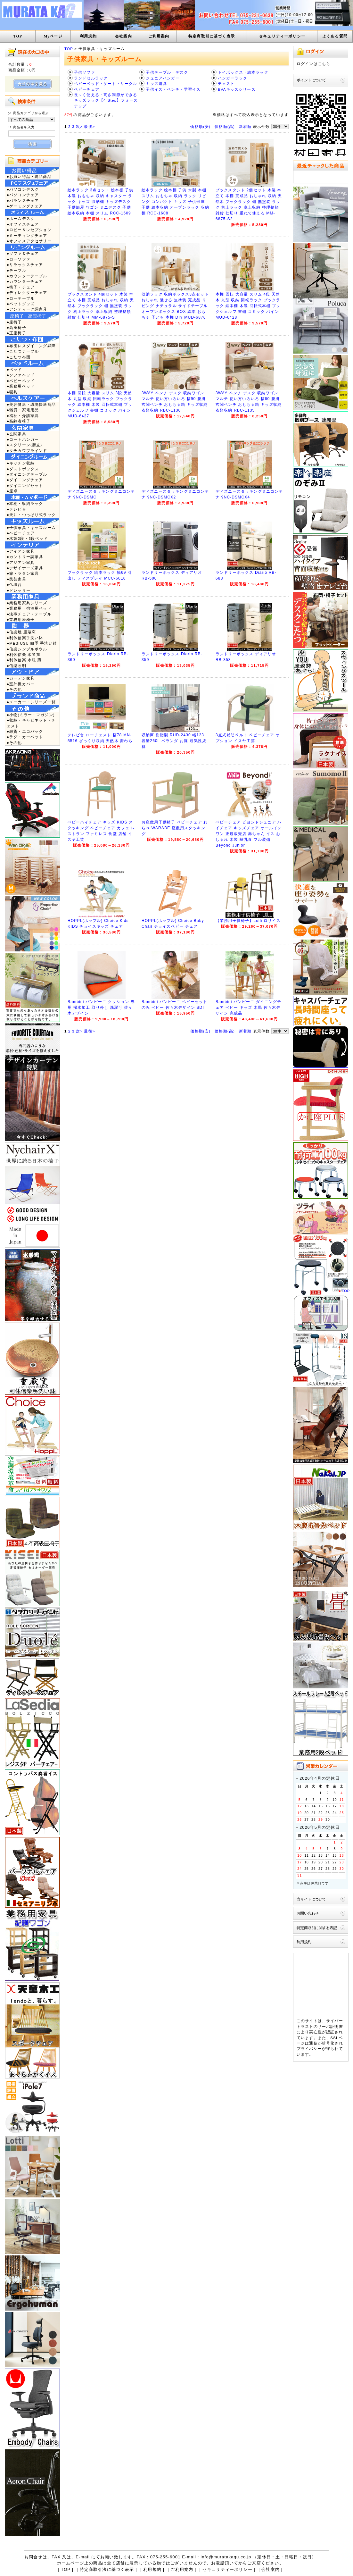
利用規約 (88, 36)
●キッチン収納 (21, 463)
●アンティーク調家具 (27, 309)
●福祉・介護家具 (23, 416)
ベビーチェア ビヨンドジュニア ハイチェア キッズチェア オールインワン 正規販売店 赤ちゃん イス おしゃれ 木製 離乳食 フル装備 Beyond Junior (249, 834)
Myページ (53, 36)
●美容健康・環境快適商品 (31, 404)
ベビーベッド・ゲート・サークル (105, 83)
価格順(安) (200, 126)
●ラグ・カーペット (25, 737)
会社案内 (123, 36)
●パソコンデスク (23, 189)
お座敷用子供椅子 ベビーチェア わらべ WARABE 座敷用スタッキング (175, 828)
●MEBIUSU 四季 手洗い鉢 (32, 643)
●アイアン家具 (21, 551)
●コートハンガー (23, 439)
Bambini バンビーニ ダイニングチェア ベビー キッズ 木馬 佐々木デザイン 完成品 (248, 1007)
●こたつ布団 (18, 357)
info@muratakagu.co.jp (226, 2557)
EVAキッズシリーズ (237, 89)
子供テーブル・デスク (167, 72)
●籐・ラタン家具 (23, 573)
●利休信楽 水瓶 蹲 (24, 660)
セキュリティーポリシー (282, 36)
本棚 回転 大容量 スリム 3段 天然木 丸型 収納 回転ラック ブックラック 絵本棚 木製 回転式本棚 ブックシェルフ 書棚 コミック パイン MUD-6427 (100, 404)
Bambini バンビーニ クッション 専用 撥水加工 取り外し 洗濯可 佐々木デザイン (101, 1007)
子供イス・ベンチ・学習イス (173, 89)
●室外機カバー (21, 684)
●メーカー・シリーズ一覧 (31, 702)
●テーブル (16, 270)
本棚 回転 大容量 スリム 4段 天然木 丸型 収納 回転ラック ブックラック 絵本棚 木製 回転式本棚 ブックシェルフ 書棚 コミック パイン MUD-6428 (248, 306)
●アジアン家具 (21, 562)
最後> (89, 126)
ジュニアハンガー (162, 78)
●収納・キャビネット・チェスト (31, 723)
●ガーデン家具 (21, 678)
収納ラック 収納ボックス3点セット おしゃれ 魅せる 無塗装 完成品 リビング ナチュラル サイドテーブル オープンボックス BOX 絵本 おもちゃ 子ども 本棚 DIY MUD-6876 (175, 306)
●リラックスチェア (25, 265)
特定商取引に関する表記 (317, 1928)
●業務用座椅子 (21, 619)
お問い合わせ (308, 1913)
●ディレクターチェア (27, 292)
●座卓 (12, 491)
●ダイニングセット (25, 485)
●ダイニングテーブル (27, 474)
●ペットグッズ (21, 304)
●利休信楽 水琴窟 (23, 654)
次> (79, 126)
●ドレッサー (18, 590)
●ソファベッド (21, 375)
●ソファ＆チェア (23, 253)
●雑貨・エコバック (25, 731)
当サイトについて (311, 1899)
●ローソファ (18, 259)
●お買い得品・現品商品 (29, 176)
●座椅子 (14, 322)
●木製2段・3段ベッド (27, 538)
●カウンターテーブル (27, 276)
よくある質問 (335, 36)
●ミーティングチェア (27, 235)
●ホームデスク (21, 218)
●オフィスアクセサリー (29, 241)
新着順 (245, 126)
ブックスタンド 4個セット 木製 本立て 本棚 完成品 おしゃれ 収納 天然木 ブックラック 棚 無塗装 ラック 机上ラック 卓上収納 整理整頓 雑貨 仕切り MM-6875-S (101, 306)
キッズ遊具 (156, 83)
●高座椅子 (16, 327)
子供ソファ (84, 72)
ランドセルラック (91, 78)
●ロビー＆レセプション (29, 230)
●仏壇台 (14, 584)
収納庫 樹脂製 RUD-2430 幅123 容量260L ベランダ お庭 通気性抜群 (174, 741)
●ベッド (14, 369)
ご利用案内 (158, 36)
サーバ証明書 (330, 2026)
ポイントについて (311, 80)
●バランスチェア (23, 200)
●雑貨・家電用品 (23, 410)
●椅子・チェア (21, 287)
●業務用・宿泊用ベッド (29, 608)
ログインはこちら (313, 64)
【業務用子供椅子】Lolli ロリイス (248, 920)
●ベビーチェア (21, 533)
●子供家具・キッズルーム (31, 527)
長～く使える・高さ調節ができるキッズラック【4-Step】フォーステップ (106, 100)
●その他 (14, 689)
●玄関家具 (16, 434)
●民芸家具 (16, 579)
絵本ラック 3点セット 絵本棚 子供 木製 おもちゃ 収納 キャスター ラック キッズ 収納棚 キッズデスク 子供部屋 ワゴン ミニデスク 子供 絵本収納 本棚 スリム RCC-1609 (101, 201)
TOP (17, 36)
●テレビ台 (16, 509)
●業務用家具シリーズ (27, 603)
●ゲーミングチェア (25, 206)
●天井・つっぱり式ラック (31, 515)
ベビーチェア (86, 89)
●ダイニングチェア (25, 480)
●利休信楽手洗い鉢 (25, 638)
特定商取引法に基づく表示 (107, 2569)
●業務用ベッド (21, 386)
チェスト (226, 83)
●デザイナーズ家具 (25, 568)
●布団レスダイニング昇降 (31, 346)
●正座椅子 (16, 333)
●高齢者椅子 (18, 421)
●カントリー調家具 (25, 557)
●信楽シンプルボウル (27, 649)
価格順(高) (225, 126)
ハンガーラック (232, 78)
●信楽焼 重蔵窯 (21, 632)
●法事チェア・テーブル (29, 614)
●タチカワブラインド (27, 450)
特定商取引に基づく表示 (211, 36)
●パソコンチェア (23, 195)
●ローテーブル (21, 298)
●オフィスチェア (23, 224)
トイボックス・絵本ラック (243, 72)
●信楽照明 (16, 666)
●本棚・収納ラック (25, 503)
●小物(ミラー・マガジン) (31, 715)
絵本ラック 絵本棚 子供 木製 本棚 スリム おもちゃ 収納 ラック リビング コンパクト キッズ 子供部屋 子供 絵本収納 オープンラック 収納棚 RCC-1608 (175, 201)
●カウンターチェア (25, 281)
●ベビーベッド (21, 381)
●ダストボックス (23, 469)
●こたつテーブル (23, 351)
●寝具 (12, 392)
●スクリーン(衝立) (24, 445)
